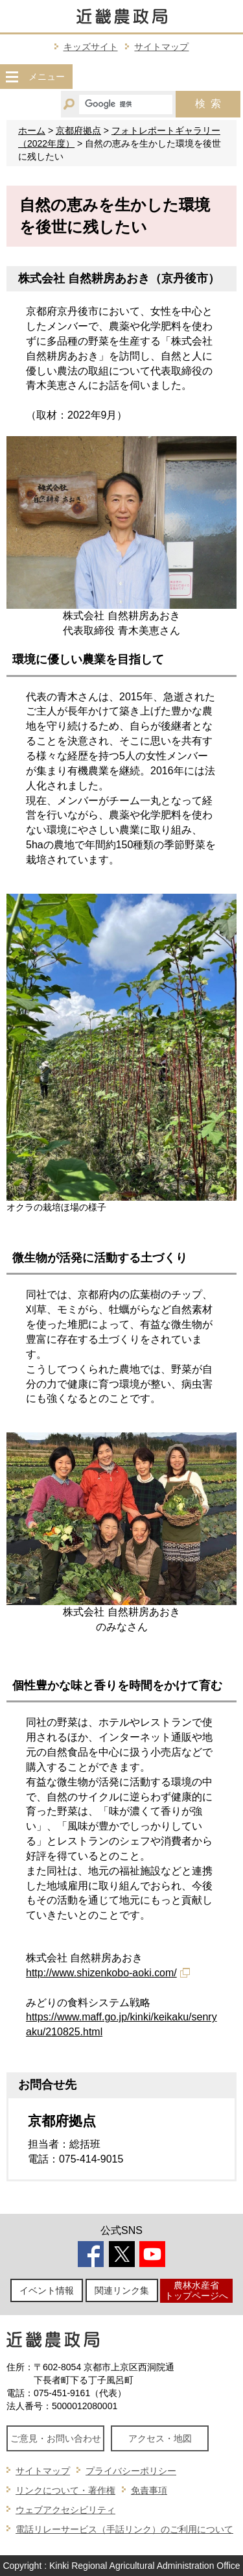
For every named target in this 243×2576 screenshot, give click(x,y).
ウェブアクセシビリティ (65, 2510)
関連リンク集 (122, 2290)
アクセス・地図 (160, 2438)
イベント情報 (46, 2290)
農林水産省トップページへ (196, 2290)
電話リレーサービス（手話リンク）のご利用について (124, 2529)
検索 (208, 103)
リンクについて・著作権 (65, 2490)
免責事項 (149, 2490)
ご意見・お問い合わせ (55, 2438)
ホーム (31, 130)
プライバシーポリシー (131, 2471)
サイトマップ (161, 47)
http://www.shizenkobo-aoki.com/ (101, 1972)
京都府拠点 (78, 130)
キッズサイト (91, 47)
